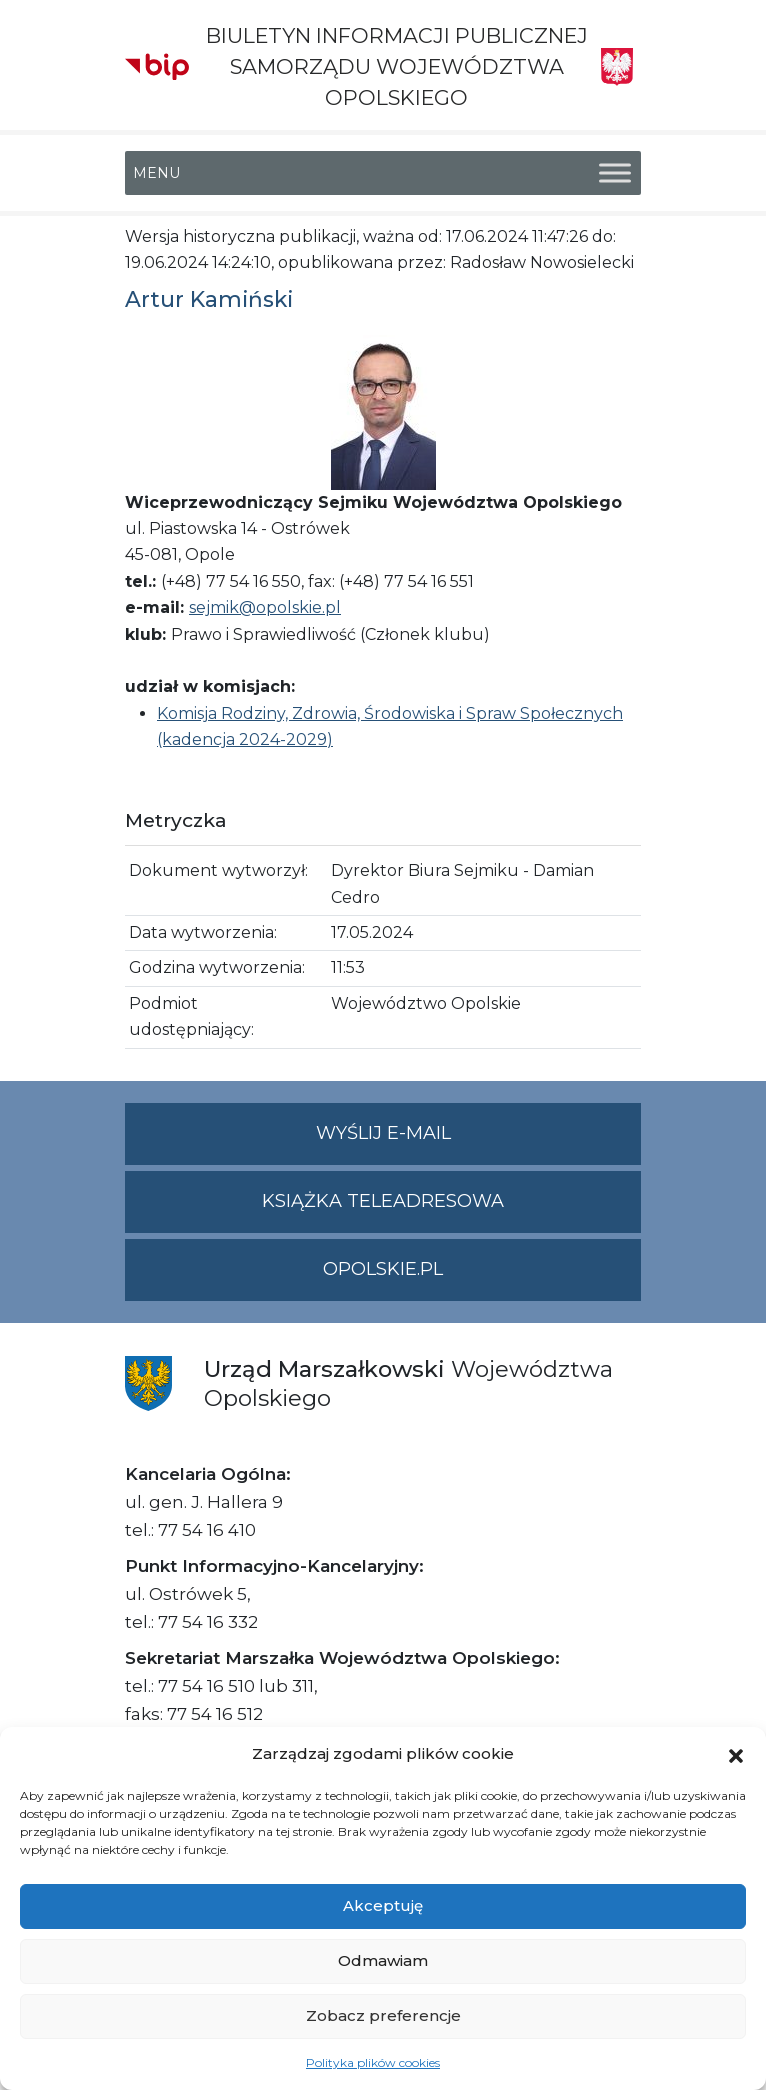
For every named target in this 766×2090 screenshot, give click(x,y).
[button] (736, 1754)
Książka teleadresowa (383, 1201)
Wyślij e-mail (479, 1141)
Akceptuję (383, 1905)
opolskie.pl (383, 1269)
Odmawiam (383, 1960)
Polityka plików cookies (373, 2062)
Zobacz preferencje (383, 2015)
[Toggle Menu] (615, 172)
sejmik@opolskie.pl (265, 607)
